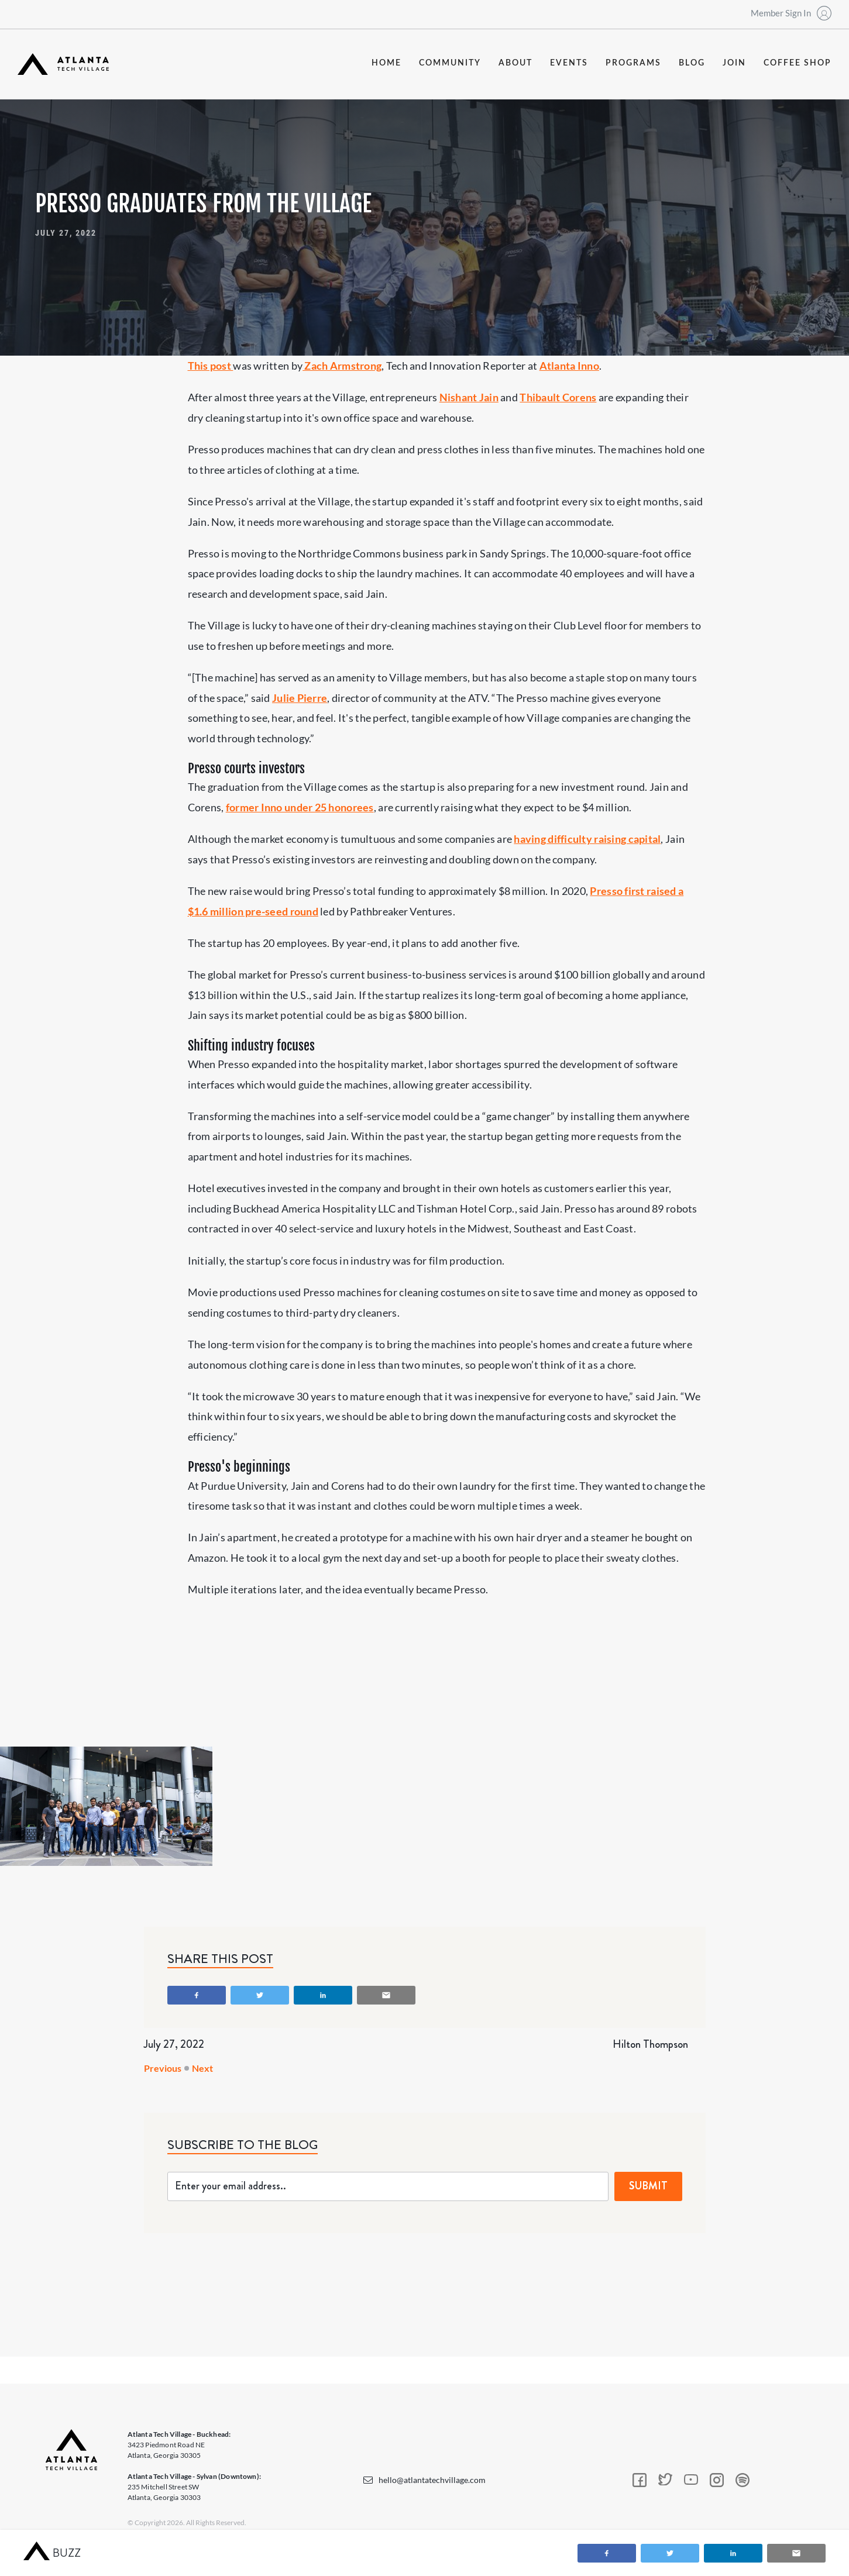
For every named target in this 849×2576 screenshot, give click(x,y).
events (569, 63)
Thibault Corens (558, 397)
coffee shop (797, 63)
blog (692, 63)
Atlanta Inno (569, 365)
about (515, 63)
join (734, 63)
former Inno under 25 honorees (300, 807)
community (450, 63)
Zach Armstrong (342, 365)
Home (386, 63)
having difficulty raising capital (587, 838)
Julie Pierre (299, 697)
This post (210, 365)
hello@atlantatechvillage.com (432, 2480)
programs (633, 63)
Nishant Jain (469, 397)
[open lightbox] (106, 1806)
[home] (63, 64)
